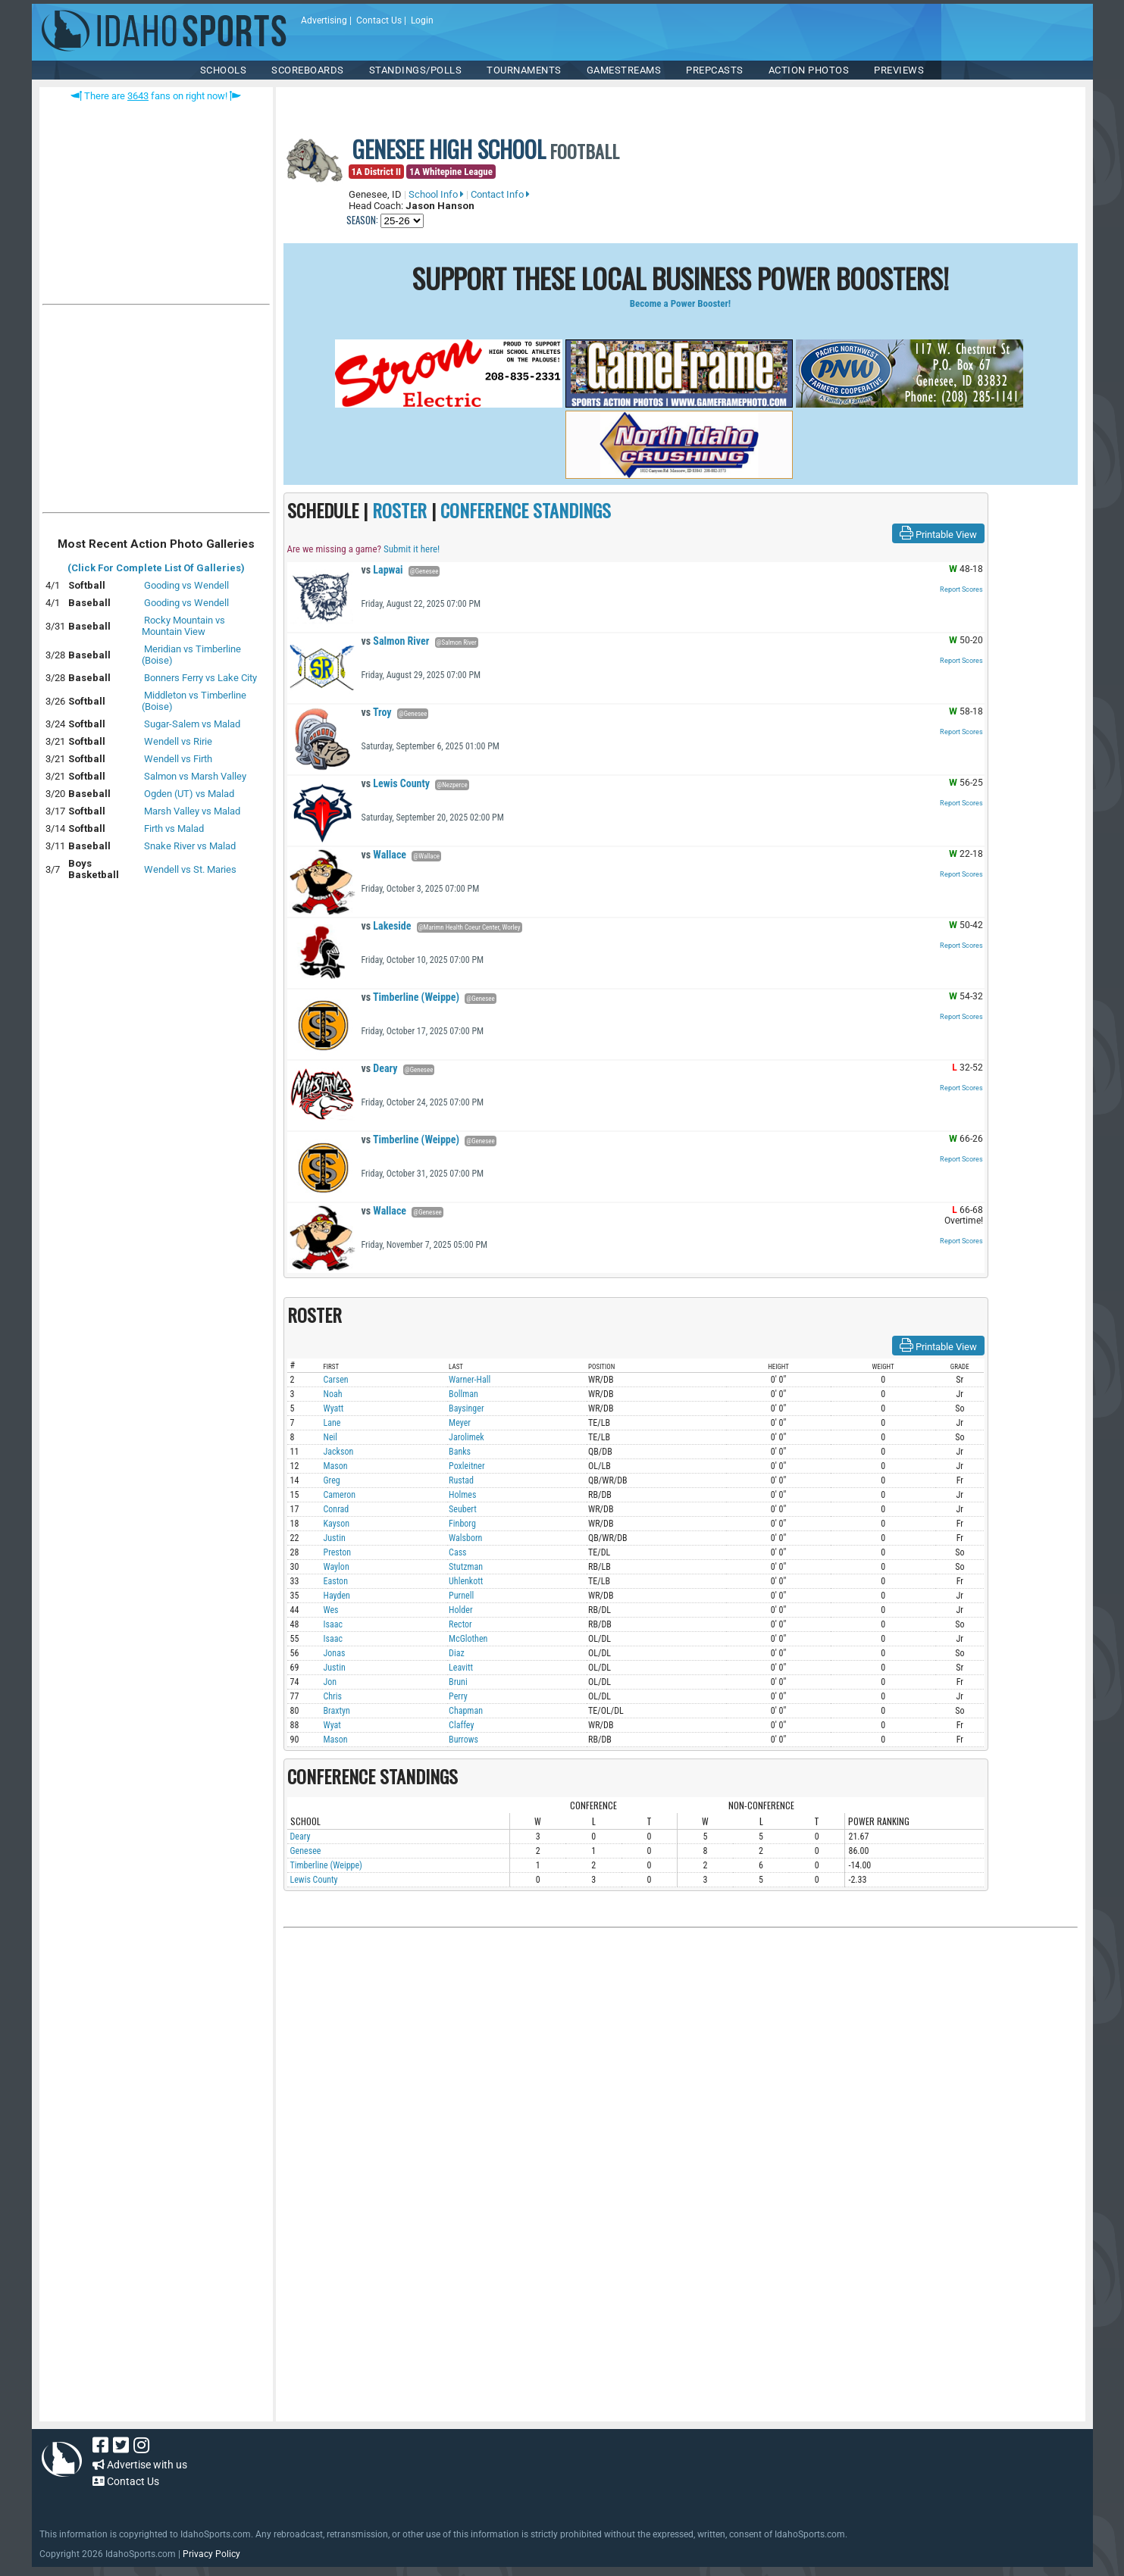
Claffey (461, 1725)
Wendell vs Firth (178, 758)
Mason (336, 1466)
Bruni (458, 1682)
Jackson (339, 1451)
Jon (330, 1682)
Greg (332, 1480)
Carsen (336, 1379)
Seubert (463, 1509)
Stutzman (466, 1567)
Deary (380, 1068)
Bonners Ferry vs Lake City (200, 677)
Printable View (938, 533)
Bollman (463, 1394)
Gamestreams (624, 70)
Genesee (305, 1851)
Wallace (384, 855)
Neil (331, 1437)
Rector (460, 1624)
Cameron (340, 1495)
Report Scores (961, 589)
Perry (458, 1696)
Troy (377, 712)
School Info (436, 194)
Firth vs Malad (174, 828)
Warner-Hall (469, 1379)
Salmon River (396, 641)
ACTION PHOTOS (809, 70)
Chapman (466, 1710)
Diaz (457, 1653)
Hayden (337, 1595)
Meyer (460, 1423)
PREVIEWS (899, 70)
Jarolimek (466, 1437)
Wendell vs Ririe (178, 741)
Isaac (333, 1624)
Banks (460, 1451)
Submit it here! (412, 549)
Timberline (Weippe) (411, 997)
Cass (458, 1552)
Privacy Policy (211, 2554)
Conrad (336, 1509)
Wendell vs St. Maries (190, 869)
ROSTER (399, 510)
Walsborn (465, 1538)
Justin (335, 1538)
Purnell (461, 1595)
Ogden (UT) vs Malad (189, 793)
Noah (333, 1394)
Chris (333, 1696)
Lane (332, 1423)
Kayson (337, 1523)
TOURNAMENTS (524, 70)
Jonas (335, 1653)
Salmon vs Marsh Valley (195, 776)
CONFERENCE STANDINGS (525, 510)
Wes (331, 1610)
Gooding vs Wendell (186, 585)
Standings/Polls (415, 70)
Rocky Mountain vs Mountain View (183, 625)
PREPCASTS (715, 70)
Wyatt (334, 1408)
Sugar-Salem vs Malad (192, 724)
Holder (460, 1610)
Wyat (332, 1725)
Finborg (462, 1523)
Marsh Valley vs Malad (192, 811)
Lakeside (387, 926)
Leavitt (461, 1667)
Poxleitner (467, 1466)
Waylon (336, 1567)
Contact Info (500, 194)
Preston (338, 1552)
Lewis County (396, 783)
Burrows (463, 1739)
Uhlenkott (466, 1581)
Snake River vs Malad (190, 846)
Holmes (462, 1495)
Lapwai (382, 570)
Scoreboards (307, 70)
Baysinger (466, 1408)
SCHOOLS (223, 70)
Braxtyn (337, 1710)
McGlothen (468, 1638)
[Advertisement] (156, 412)
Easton (336, 1581)
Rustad (461, 1480)
